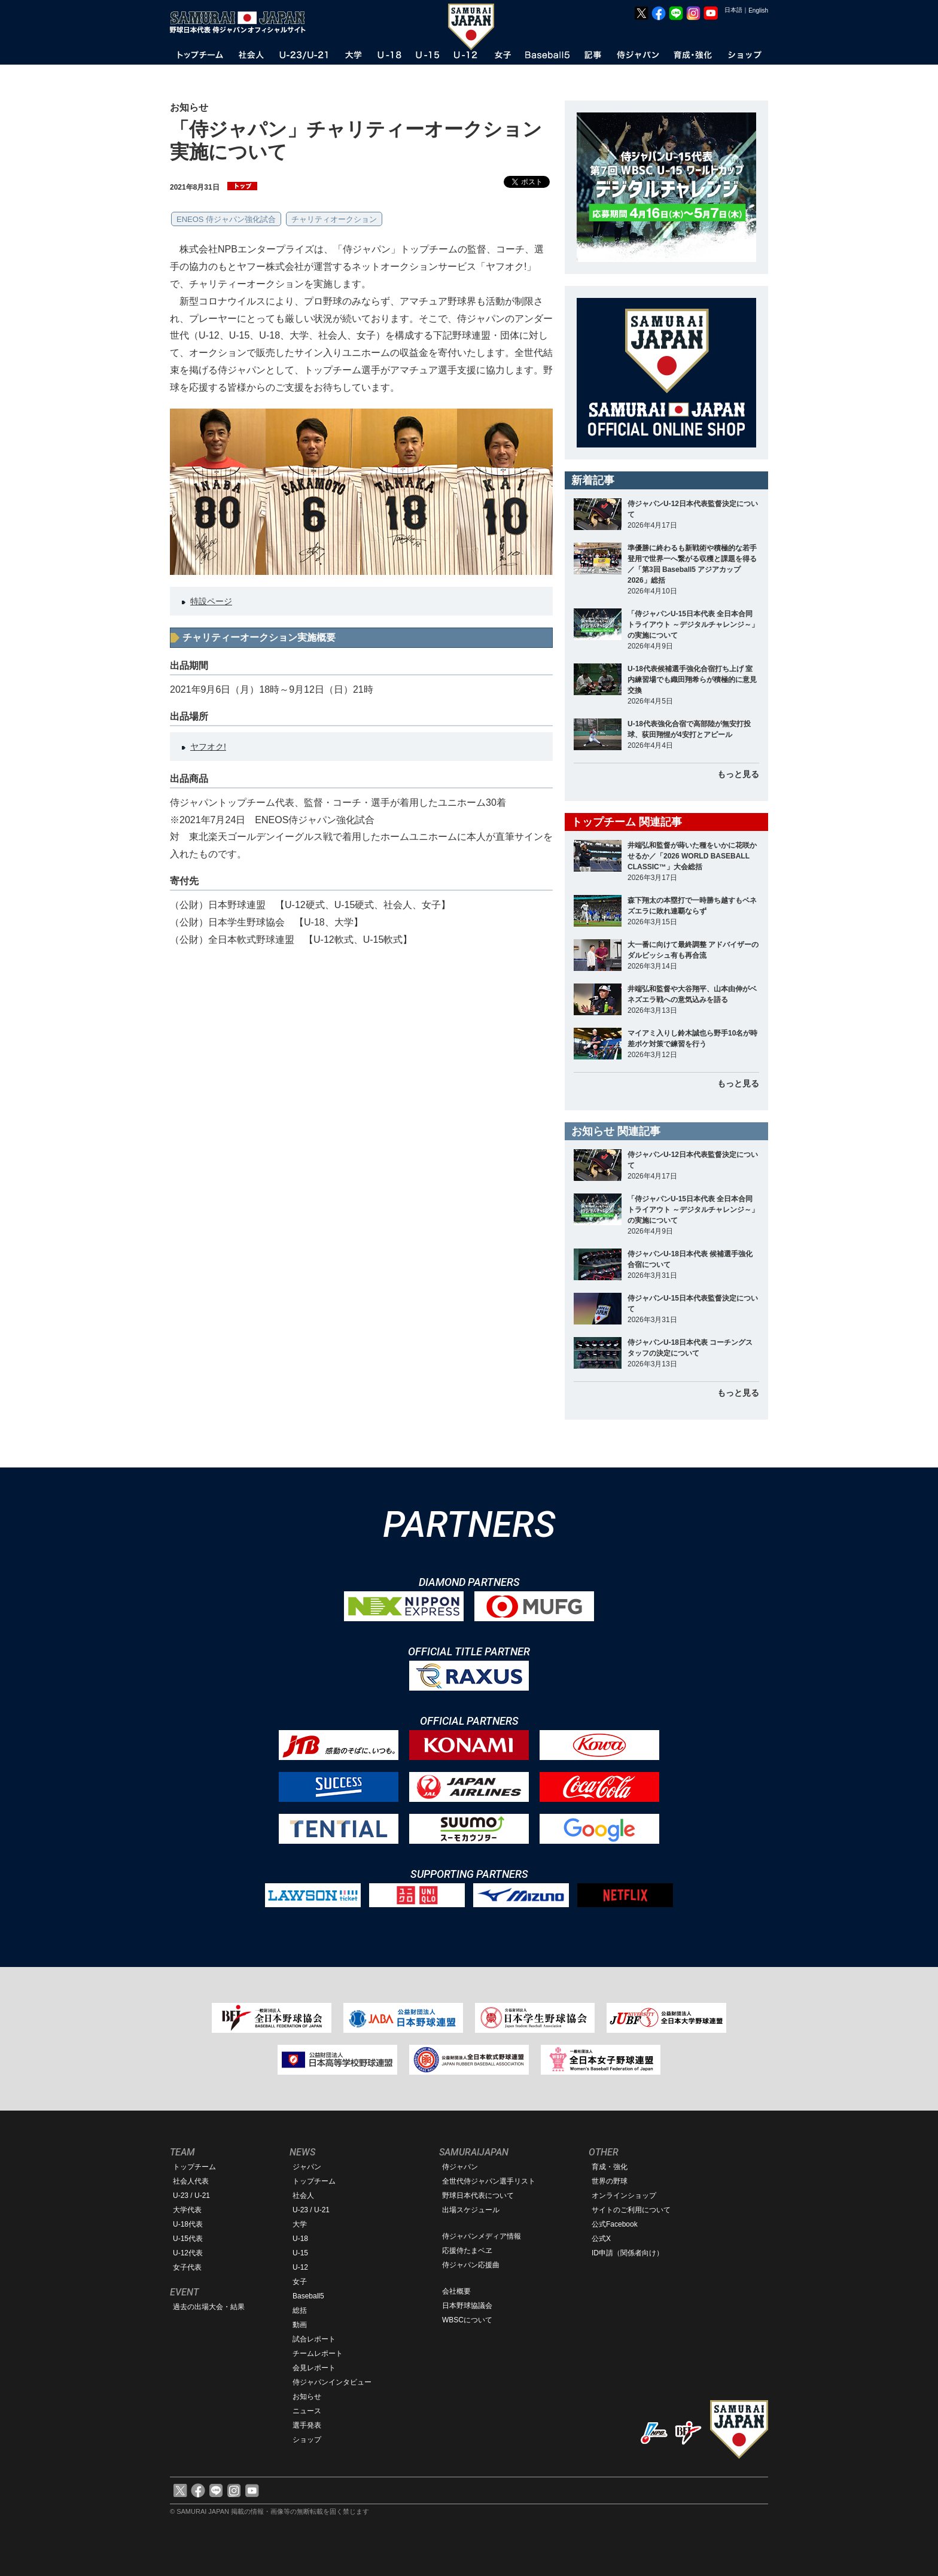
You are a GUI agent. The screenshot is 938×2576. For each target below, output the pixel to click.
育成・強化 (610, 2167)
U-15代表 (188, 2238)
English (758, 10)
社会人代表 (191, 2181)
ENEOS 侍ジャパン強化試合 (226, 219)
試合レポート (314, 2339)
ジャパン (307, 2167)
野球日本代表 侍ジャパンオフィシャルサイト (241, 22)
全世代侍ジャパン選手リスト (488, 2181)
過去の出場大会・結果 (209, 2307)
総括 (300, 2310)
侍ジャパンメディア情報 (481, 2236)
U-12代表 (188, 2253)
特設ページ (211, 601)
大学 (300, 2224)
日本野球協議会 (467, 2305)
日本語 (733, 10)
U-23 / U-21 (191, 2195)
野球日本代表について (478, 2195)
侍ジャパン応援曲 (471, 2265)
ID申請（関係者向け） (627, 2253)
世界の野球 (610, 2181)
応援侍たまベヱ (467, 2250)
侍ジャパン (460, 2167)
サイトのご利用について (631, 2210)
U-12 (300, 2267)
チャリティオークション (334, 219)
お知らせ (307, 2396)
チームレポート (318, 2353)
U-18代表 (188, 2224)
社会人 (303, 2195)
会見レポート (314, 2368)
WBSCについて (467, 2320)
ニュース (307, 2411)
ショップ (307, 2439)
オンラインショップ (624, 2195)
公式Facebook (615, 2224)
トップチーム (194, 2167)
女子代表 (187, 2267)
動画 (300, 2325)
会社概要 (456, 2291)
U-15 (300, 2253)
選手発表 (307, 2425)
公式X (601, 2238)
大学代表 (187, 2210)
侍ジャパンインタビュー (332, 2382)
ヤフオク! (208, 746)
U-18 (300, 2238)
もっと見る (738, 774)
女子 (300, 2281)
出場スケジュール (471, 2210)
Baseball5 (308, 2296)
